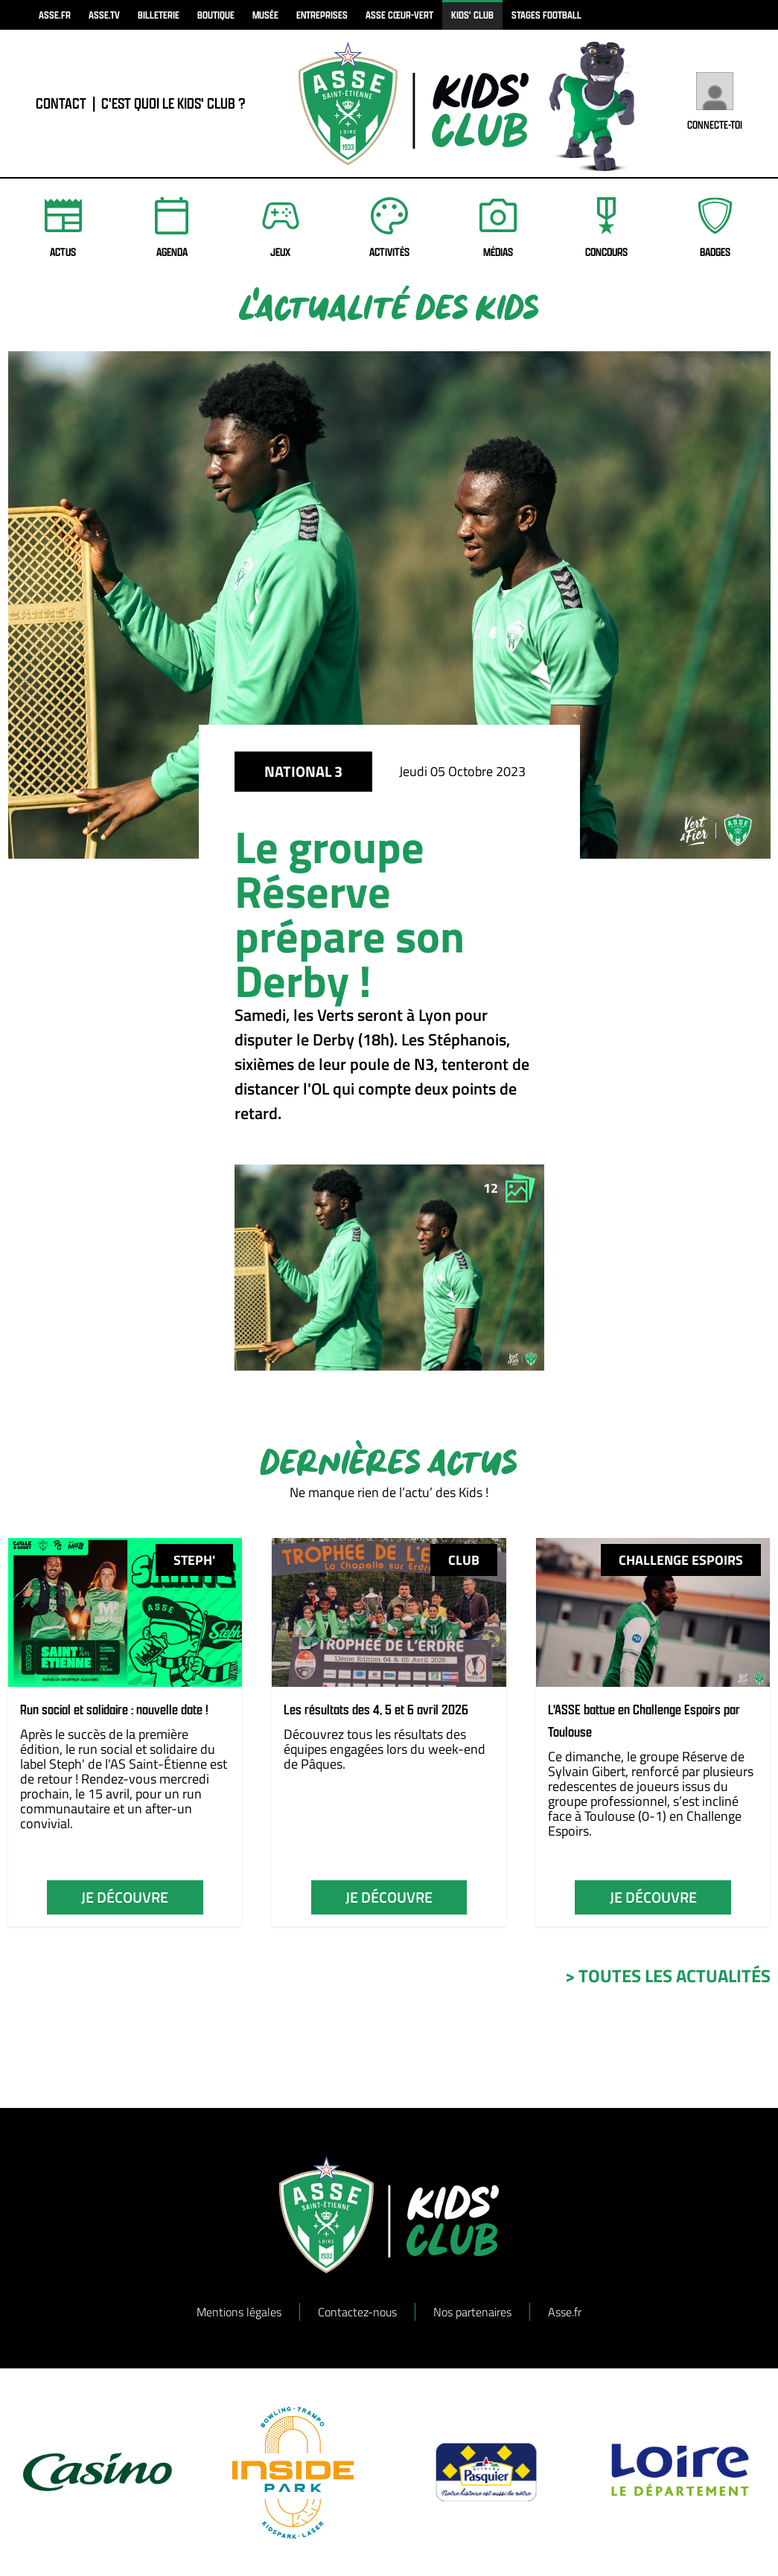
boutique (216, 14)
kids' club (472, 14)
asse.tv (104, 14)
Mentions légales (239, 2312)
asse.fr (55, 14)
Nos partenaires (472, 2312)
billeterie (158, 14)
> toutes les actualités (668, 1975)
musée (265, 14)
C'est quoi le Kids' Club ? (173, 103)
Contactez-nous (357, 2312)
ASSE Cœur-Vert (399, 14)
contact (61, 103)
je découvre (124, 1897)
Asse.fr (564, 2312)
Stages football (546, 14)
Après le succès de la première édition (104, 1741)
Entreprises (322, 14)
